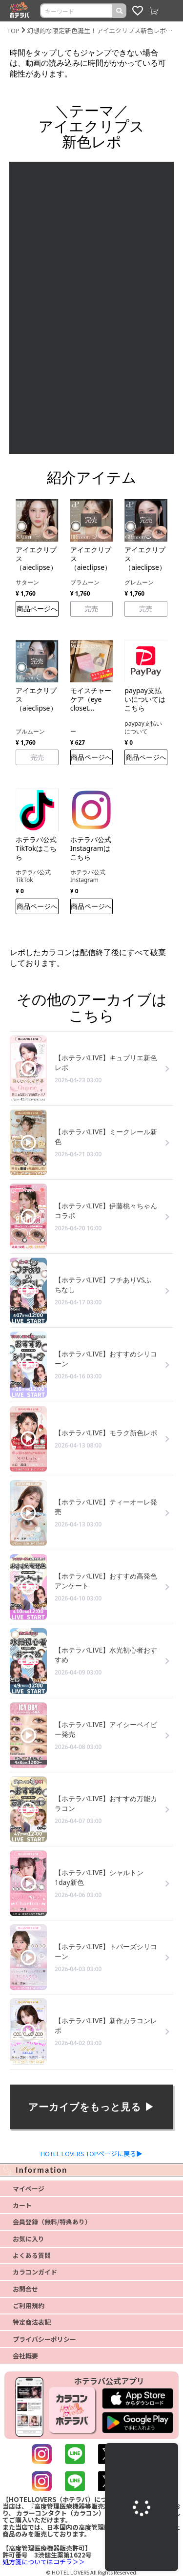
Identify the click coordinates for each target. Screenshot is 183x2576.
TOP (13, 30)
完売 (91, 608)
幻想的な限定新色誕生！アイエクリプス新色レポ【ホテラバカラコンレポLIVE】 (101, 30)
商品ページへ (37, 608)
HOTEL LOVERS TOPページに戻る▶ (91, 2153)
